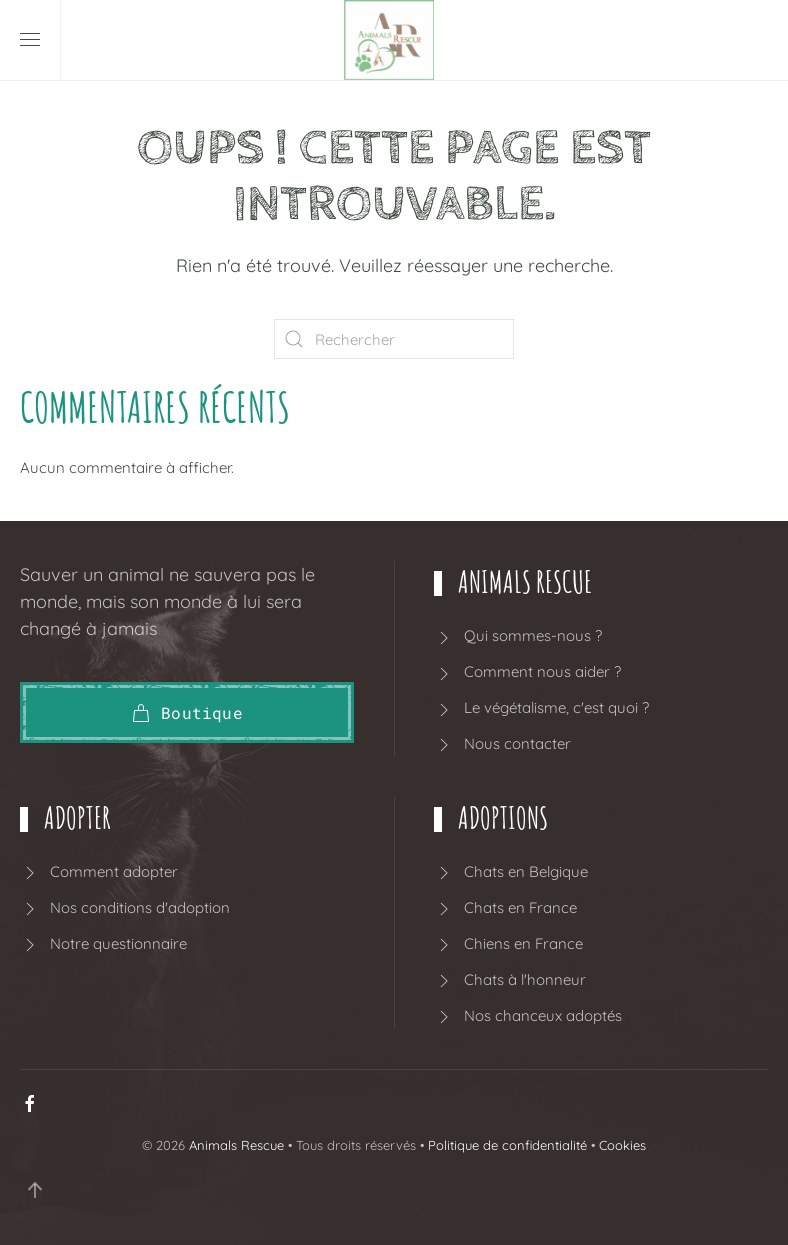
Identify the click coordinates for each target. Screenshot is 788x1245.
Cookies (622, 1145)
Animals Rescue (236, 1145)
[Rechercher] (394, 339)
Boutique (187, 712)
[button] (30, 40)
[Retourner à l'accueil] (394, 40)
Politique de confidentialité (507, 1145)
